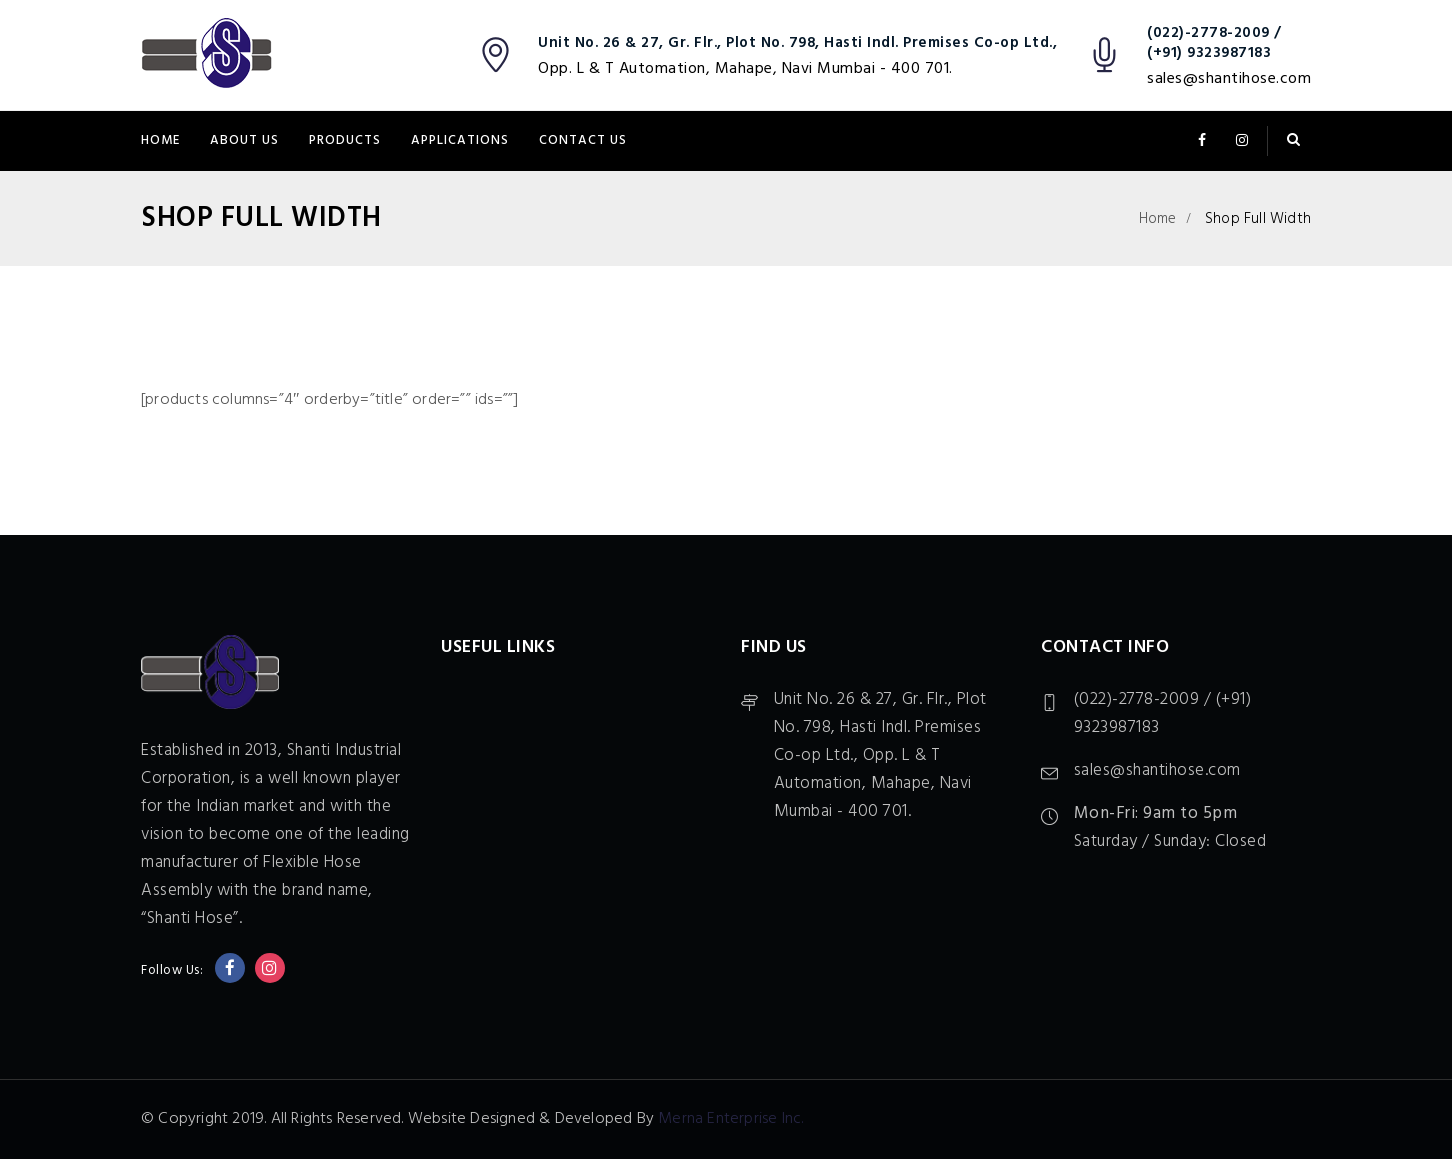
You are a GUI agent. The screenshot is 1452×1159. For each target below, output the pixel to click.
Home (160, 140)
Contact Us (583, 140)
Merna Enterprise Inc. (730, 1119)
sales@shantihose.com (1229, 79)
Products (345, 140)
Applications (460, 140)
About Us (244, 140)
